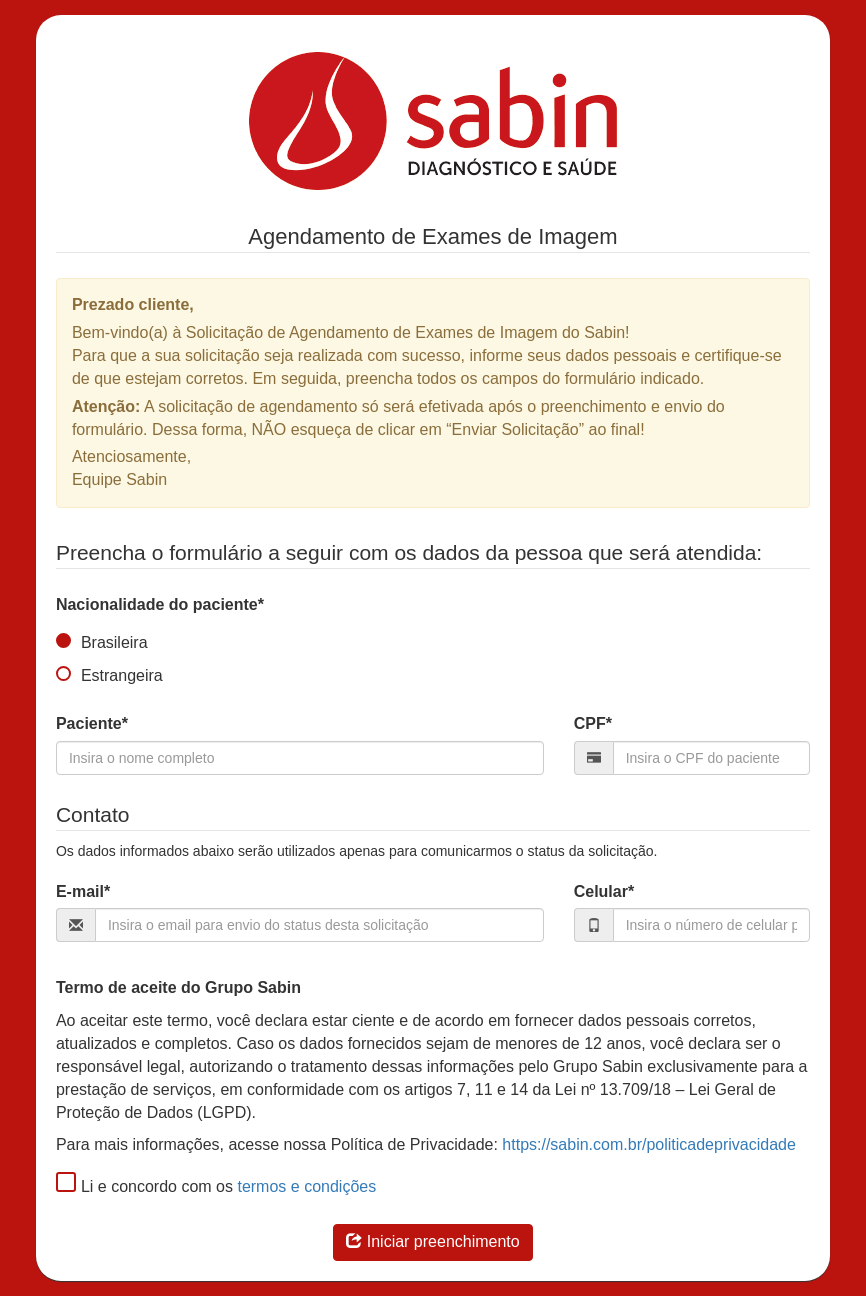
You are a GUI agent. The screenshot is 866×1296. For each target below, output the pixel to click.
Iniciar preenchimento (432, 1241)
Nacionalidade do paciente (160, 604)
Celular (604, 891)
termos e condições (306, 1186)
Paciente (92, 723)
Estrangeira (109, 676)
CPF (593, 723)
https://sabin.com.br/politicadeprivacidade (649, 1144)
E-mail (83, 891)
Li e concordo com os (144, 1186)
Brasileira (102, 643)
